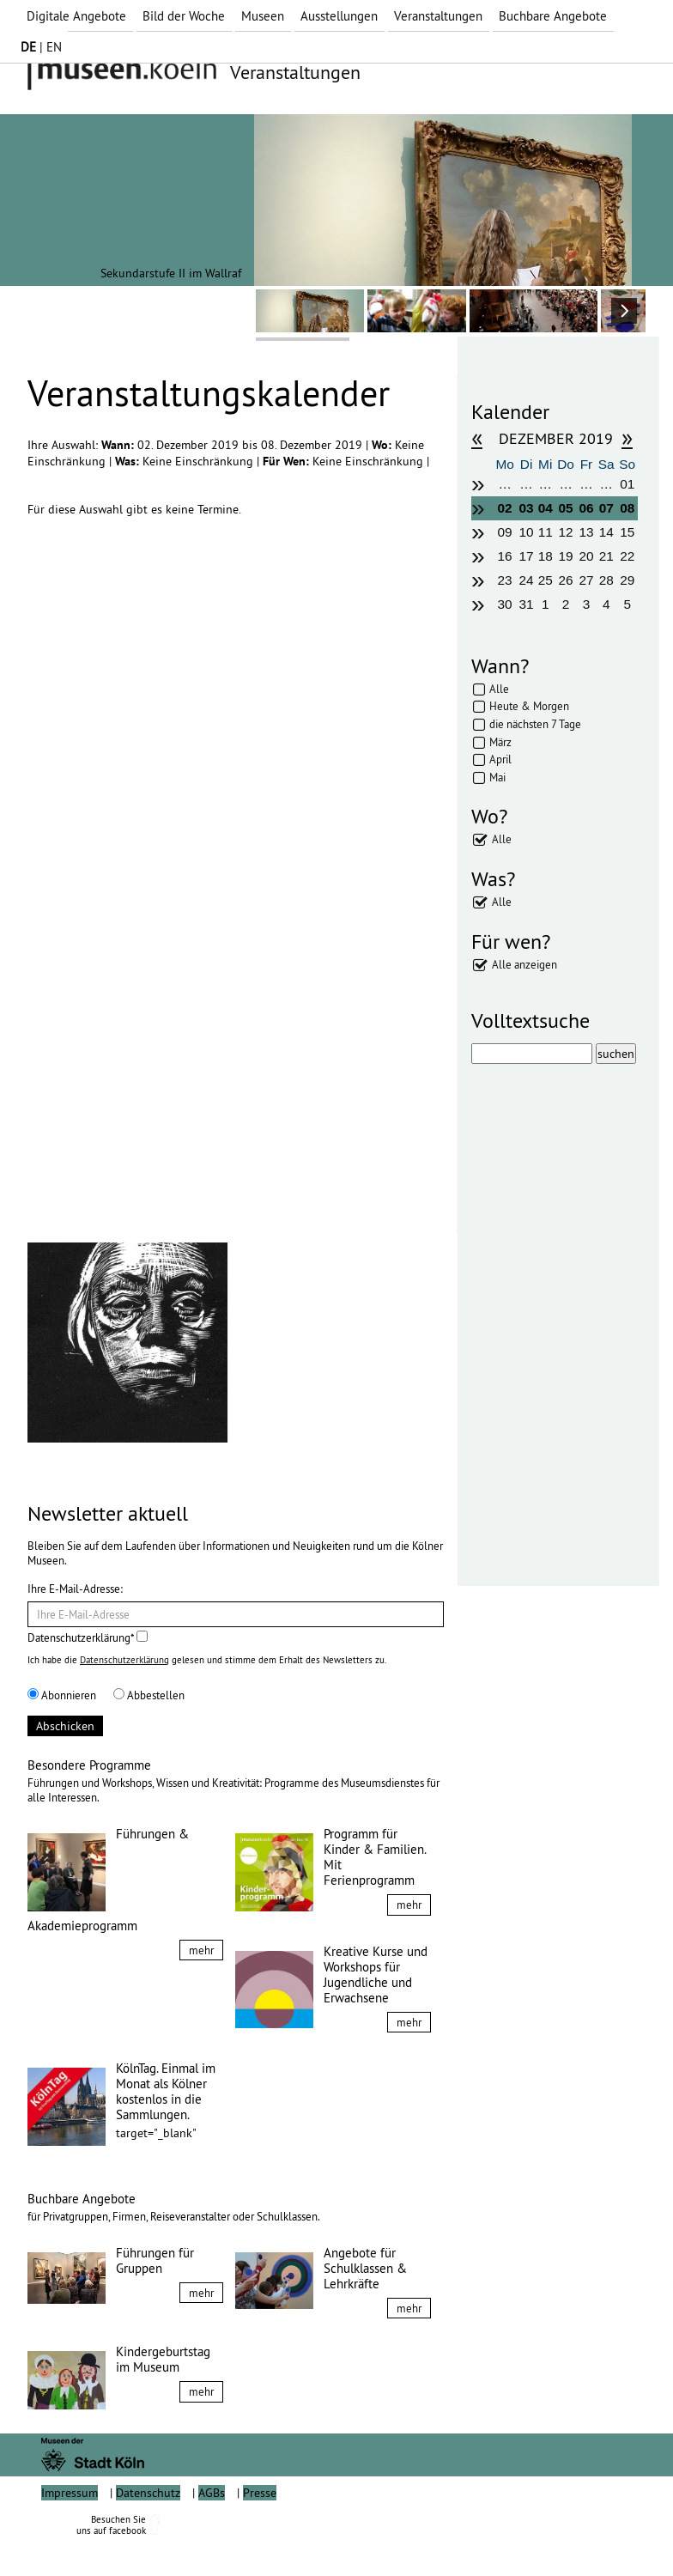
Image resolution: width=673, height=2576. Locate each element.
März (500, 742)
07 (606, 508)
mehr (201, 1950)
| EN (41, 47)
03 (525, 508)
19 (566, 556)
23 (505, 580)
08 (627, 508)
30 (505, 604)
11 (545, 532)
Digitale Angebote (76, 16)
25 (545, 580)
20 (586, 556)
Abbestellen (149, 1695)
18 (545, 556)
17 (525, 556)
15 (627, 532)
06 (586, 508)
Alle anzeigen (524, 964)
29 (627, 580)
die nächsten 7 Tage (535, 724)
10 (525, 532)
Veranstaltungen (438, 16)
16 (505, 556)
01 (627, 484)
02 (505, 508)
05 (566, 508)
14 (606, 532)
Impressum (69, 2531)
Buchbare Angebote (553, 16)
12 (566, 532)
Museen (262, 16)
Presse (259, 2531)
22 (627, 556)
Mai (497, 777)
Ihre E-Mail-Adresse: (75, 1588)
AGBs (211, 2531)
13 (586, 532)
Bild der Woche (183, 16)
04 (545, 508)
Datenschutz (148, 2531)
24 (525, 580)
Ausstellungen (339, 16)
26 (566, 580)
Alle (499, 689)
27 (586, 580)
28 (606, 580)
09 (505, 532)
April (500, 759)
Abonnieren (61, 1695)
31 (525, 604)
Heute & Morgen (529, 706)
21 (606, 556)
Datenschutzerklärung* (87, 1637)
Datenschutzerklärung (124, 1660)
